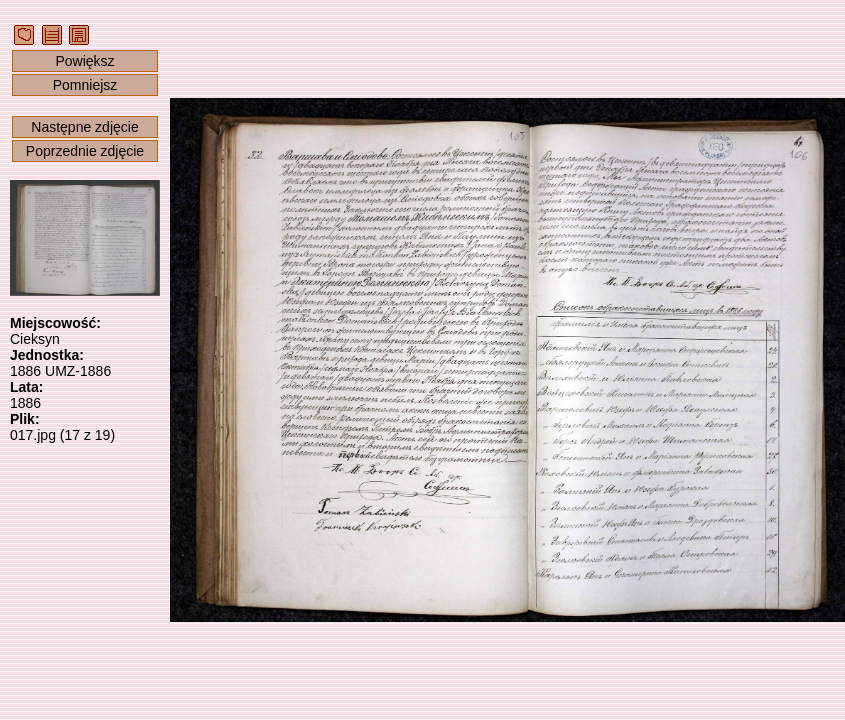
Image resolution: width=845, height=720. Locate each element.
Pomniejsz (85, 85)
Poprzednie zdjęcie (85, 151)
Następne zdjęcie (84, 127)
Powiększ (84, 61)
